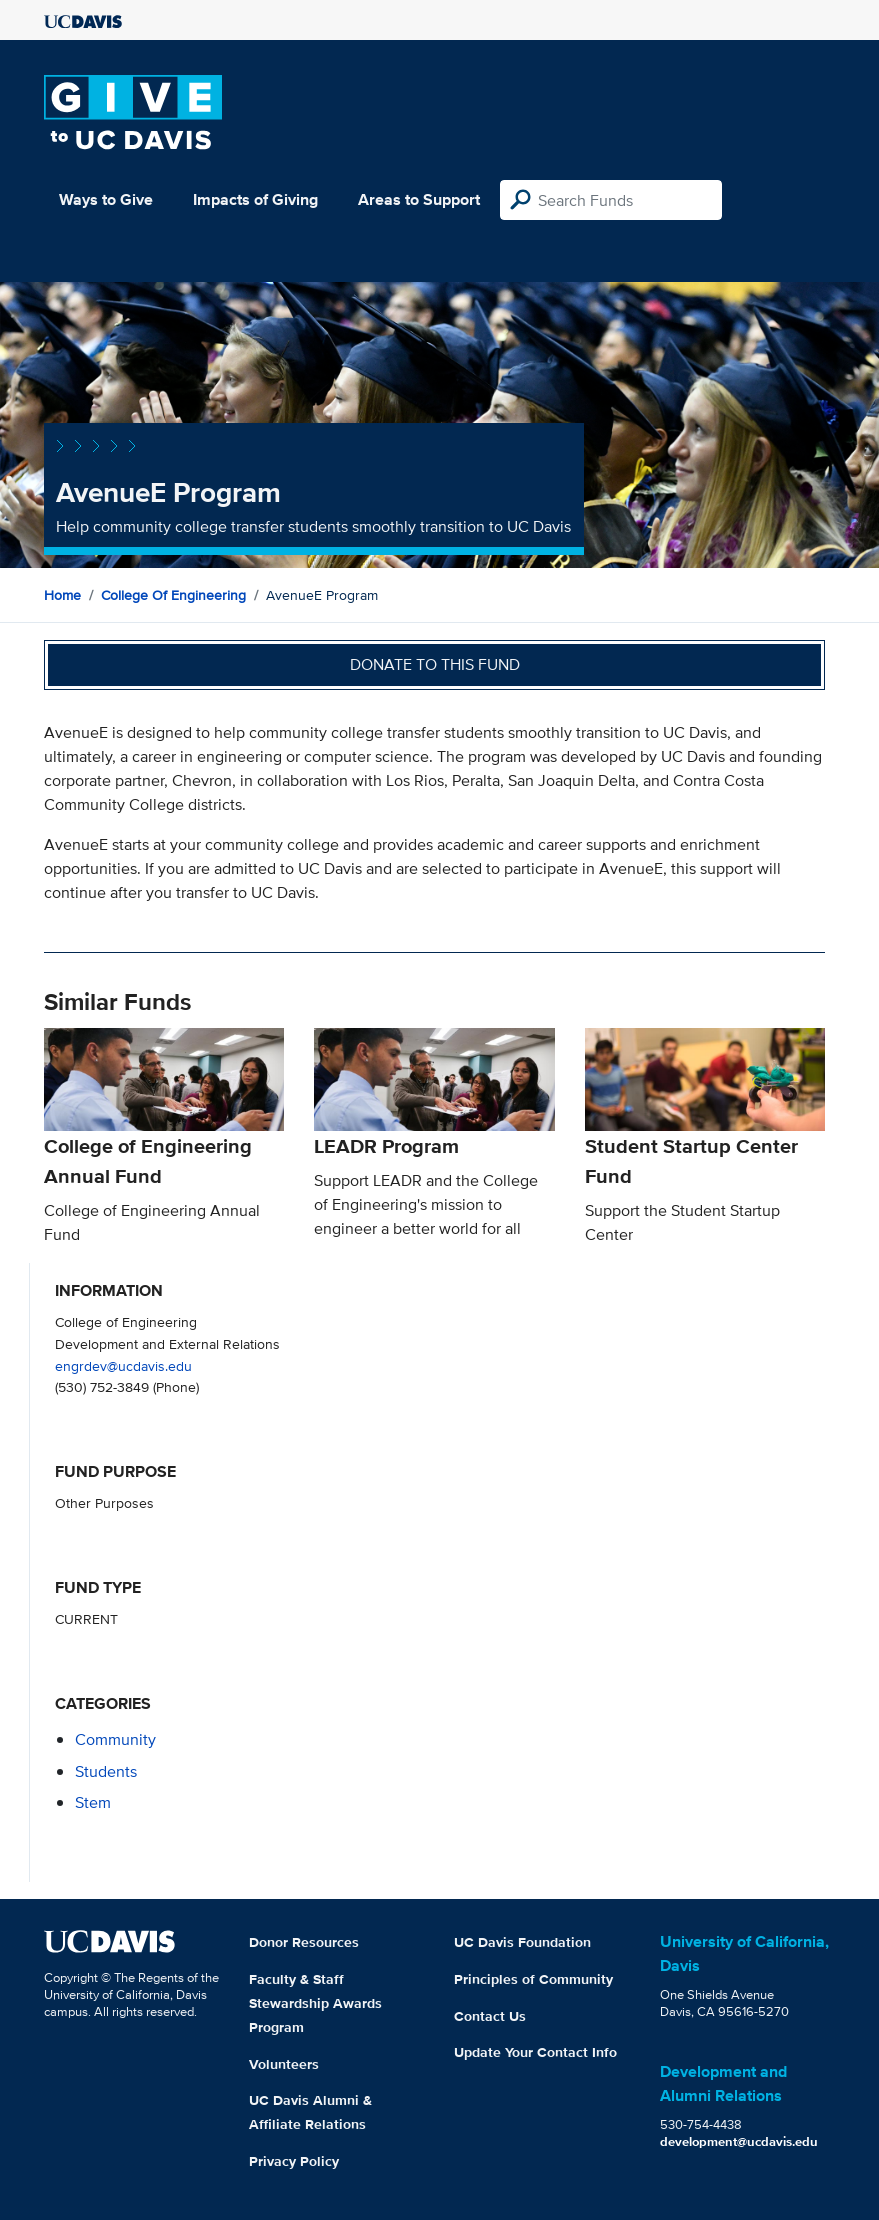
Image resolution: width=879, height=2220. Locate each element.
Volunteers (284, 2064)
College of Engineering (173, 595)
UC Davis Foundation (522, 1942)
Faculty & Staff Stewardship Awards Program (315, 2003)
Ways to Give (106, 199)
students (106, 1771)
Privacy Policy (294, 2161)
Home (62, 595)
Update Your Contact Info (535, 2052)
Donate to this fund (435, 664)
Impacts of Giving (255, 199)
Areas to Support (419, 199)
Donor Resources (304, 1942)
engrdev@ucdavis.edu (123, 1365)
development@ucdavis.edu (739, 2141)
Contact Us (490, 2016)
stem (93, 1802)
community (115, 1739)
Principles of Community (533, 1979)
